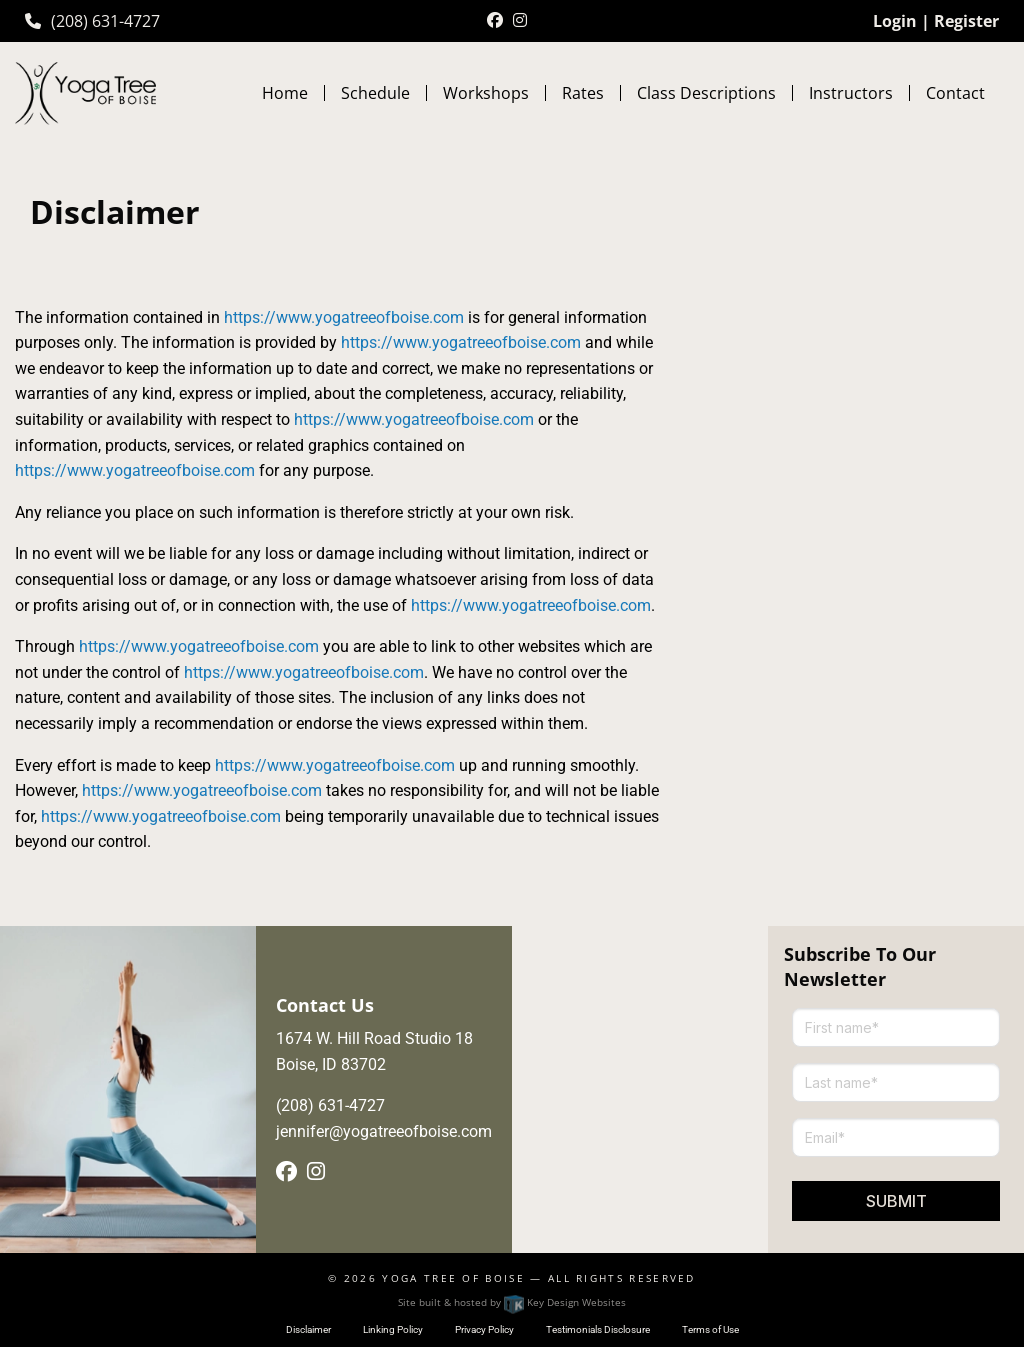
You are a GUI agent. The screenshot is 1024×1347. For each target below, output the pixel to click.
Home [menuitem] (285, 93)
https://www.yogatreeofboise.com (344, 317)
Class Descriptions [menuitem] (706, 93)
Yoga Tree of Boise (453, 1278)
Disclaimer (308, 1329)
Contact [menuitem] (955, 93)
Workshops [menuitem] (486, 93)
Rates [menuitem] (583, 93)
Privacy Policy (484, 1329)
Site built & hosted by (511, 1302)
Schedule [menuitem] (375, 93)
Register (966, 21)
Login (895, 21)
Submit (896, 1201)
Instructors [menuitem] (851, 93)
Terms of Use (710, 1329)
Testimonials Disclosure (598, 1329)
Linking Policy (393, 1329)
